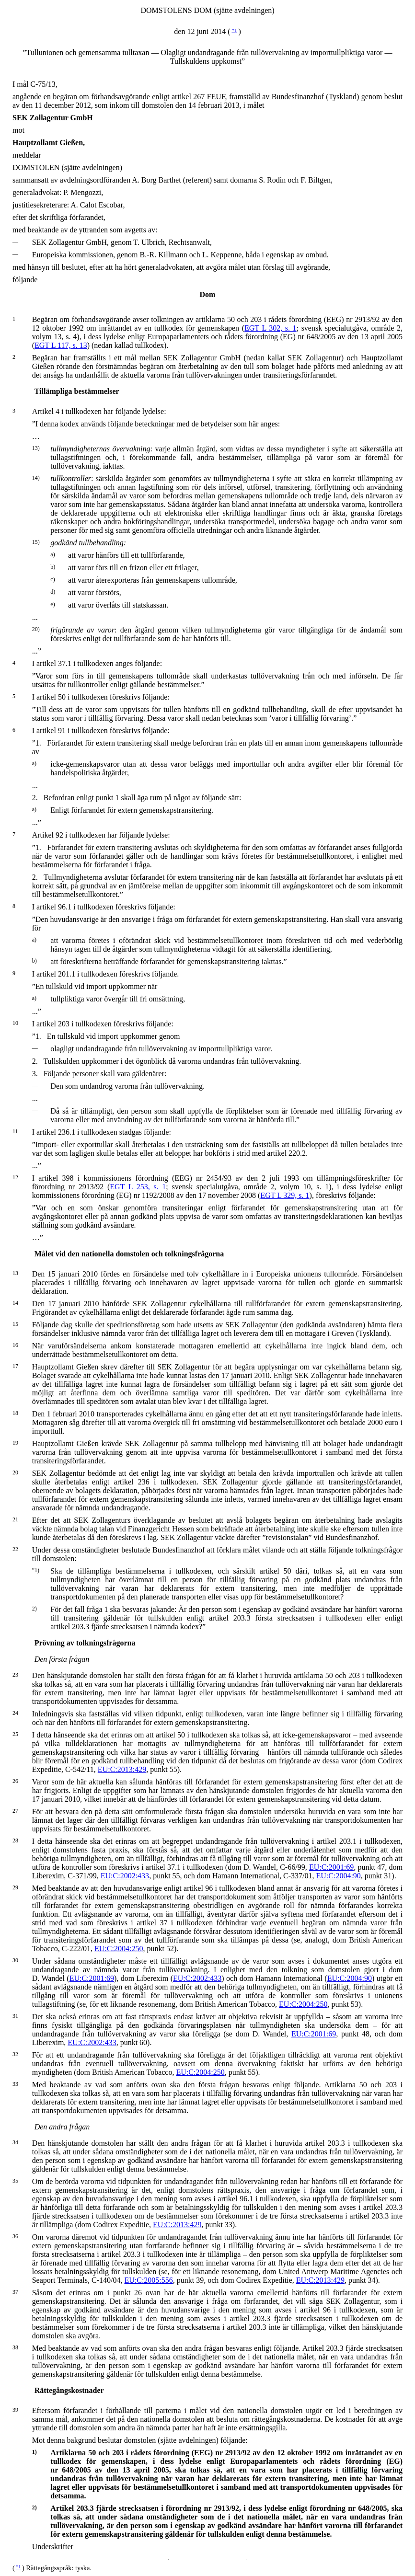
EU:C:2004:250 (118, 1948)
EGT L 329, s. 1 (284, 1195)
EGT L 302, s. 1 (270, 328)
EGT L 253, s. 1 (138, 1187)
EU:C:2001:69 (331, 1867)
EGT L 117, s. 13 (61, 345)
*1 (234, 30)
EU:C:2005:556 (148, 2280)
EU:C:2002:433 (125, 1876)
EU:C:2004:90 (338, 1876)
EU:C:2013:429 (122, 1769)
